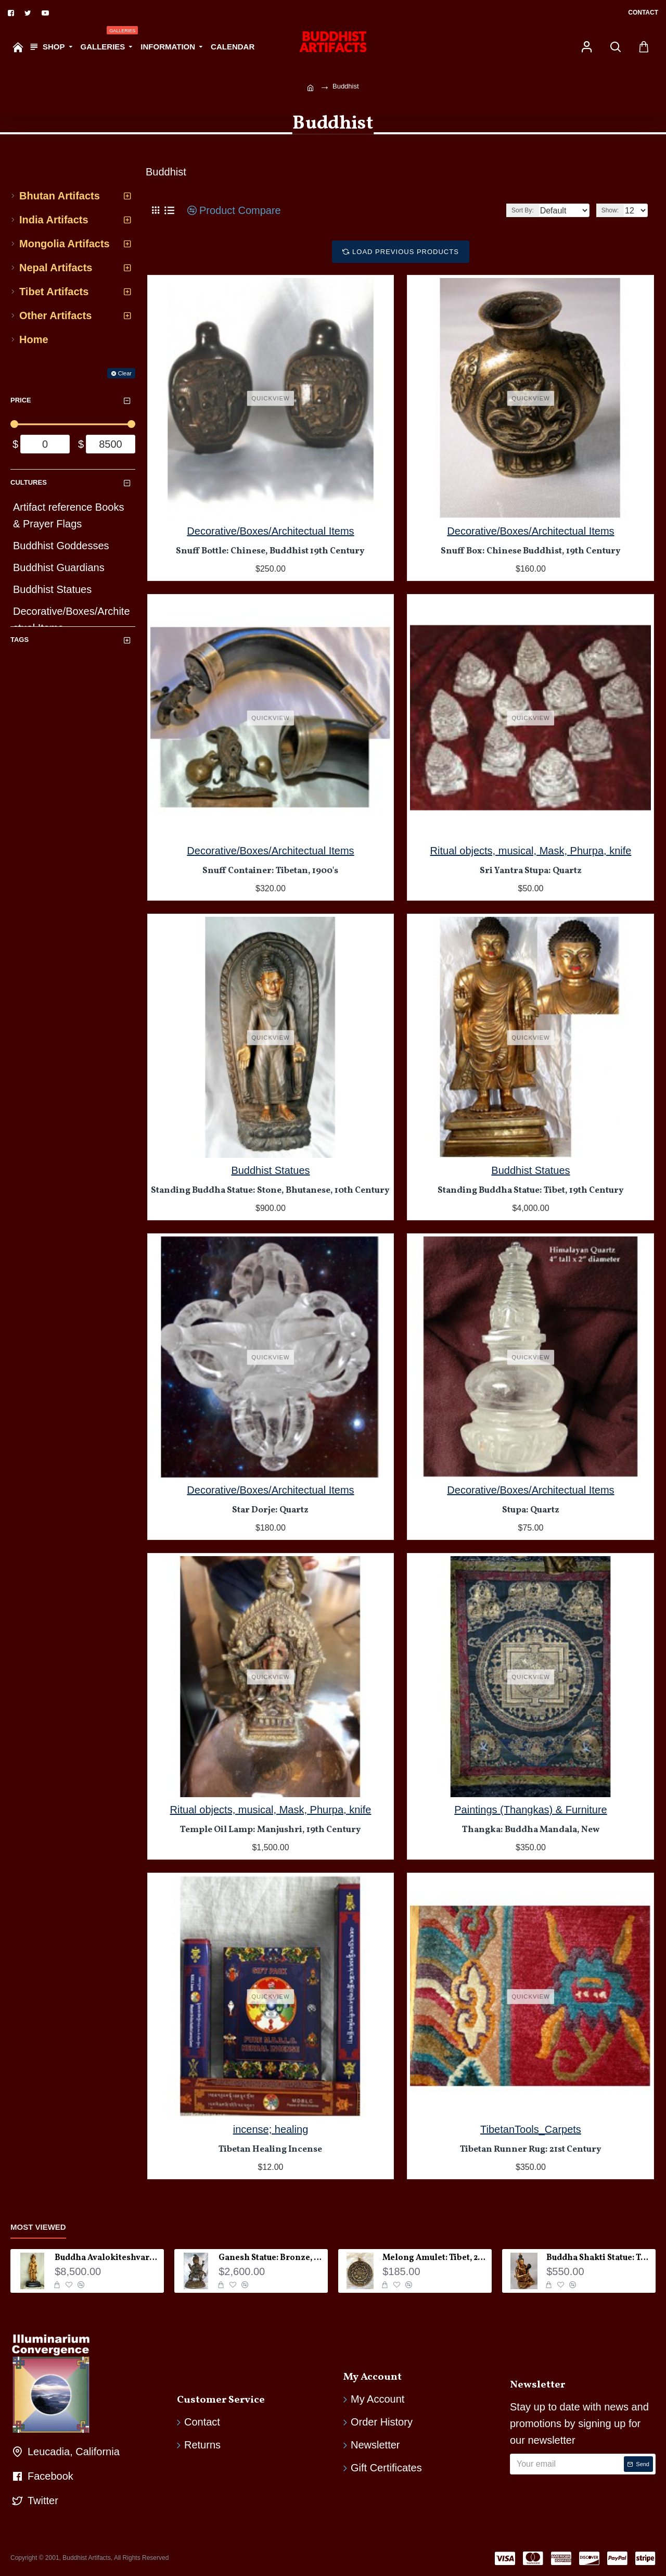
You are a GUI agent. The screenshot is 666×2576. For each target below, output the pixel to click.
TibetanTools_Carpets (530, 2129)
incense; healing (271, 2129)
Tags (19, 639)
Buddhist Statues (270, 1170)
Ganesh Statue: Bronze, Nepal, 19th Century (271, 2258)
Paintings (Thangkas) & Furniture (530, 1809)
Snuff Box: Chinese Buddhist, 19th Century (531, 551)
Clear (125, 373)
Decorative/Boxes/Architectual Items (270, 531)
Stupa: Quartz (530, 1510)
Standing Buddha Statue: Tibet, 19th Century (531, 1190)
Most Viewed (38, 2227)
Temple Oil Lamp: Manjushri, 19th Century (270, 1830)
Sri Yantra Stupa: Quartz (531, 871)
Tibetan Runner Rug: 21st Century (530, 2149)
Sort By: (514, 210)
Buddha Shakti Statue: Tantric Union (599, 2258)
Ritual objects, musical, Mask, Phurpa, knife (531, 850)
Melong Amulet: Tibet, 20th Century (435, 2258)
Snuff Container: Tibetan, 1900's (270, 871)
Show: (613, 210)
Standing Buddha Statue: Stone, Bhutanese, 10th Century (270, 1190)
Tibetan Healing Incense (270, 2149)
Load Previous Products (405, 252)
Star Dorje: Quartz (270, 1510)
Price (20, 400)
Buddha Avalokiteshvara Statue (107, 2258)
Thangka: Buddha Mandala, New (530, 1830)
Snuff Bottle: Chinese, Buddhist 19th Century (270, 551)
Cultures (28, 482)
